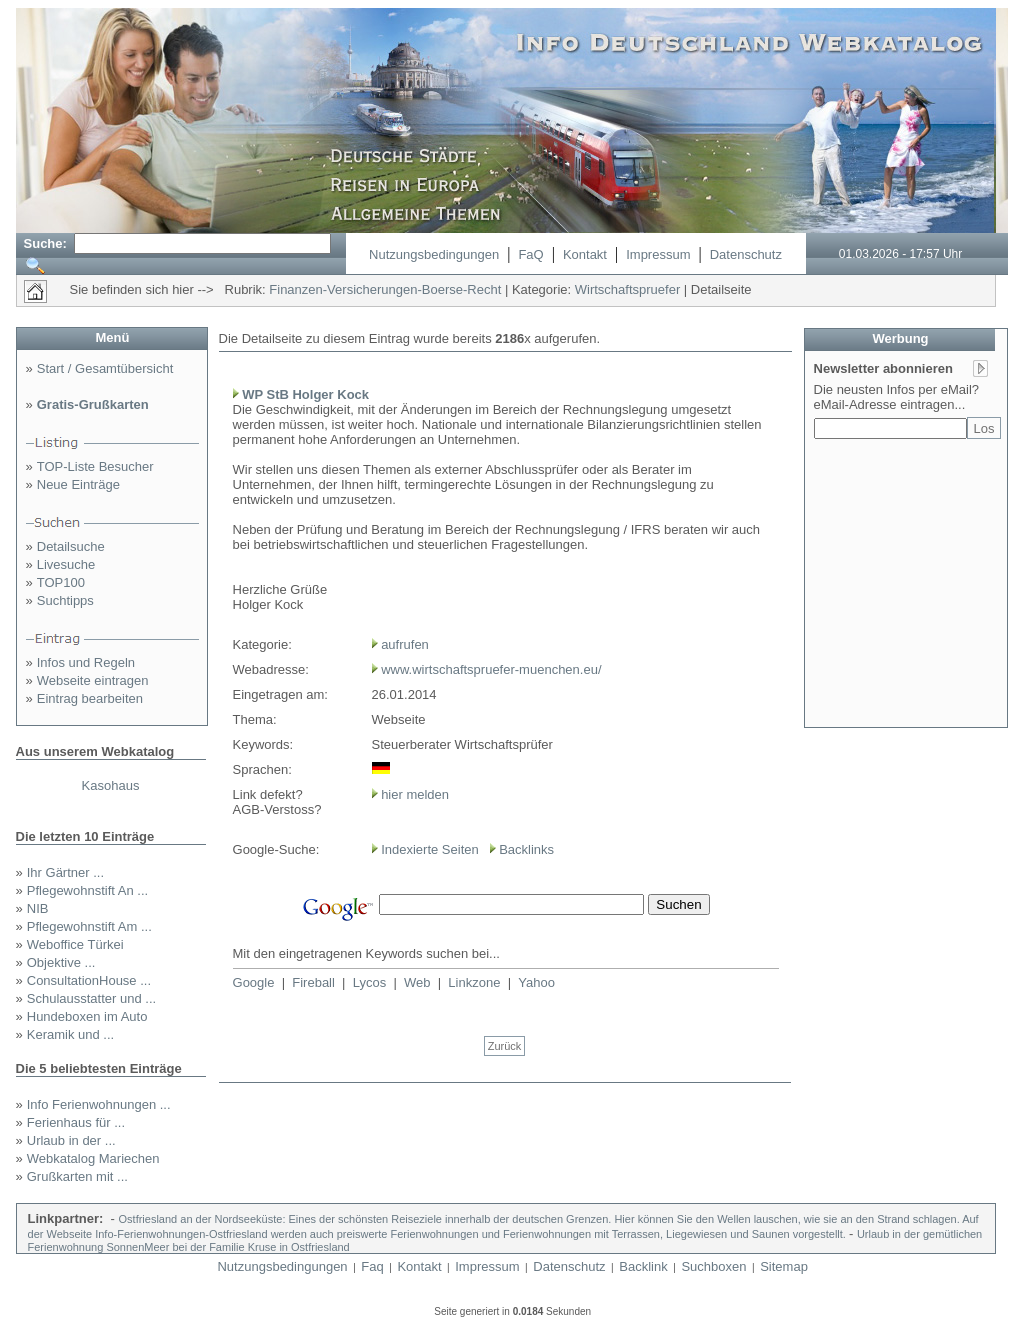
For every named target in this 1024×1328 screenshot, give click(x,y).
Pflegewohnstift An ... (87, 890)
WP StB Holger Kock (305, 394)
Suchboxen (713, 1266)
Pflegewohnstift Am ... (89, 926)
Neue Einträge (78, 484)
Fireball (313, 982)
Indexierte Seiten (430, 849)
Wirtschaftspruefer (627, 289)
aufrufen (405, 644)
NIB (38, 908)
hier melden (414, 794)
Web (417, 982)
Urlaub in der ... (71, 1140)
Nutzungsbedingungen (434, 254)
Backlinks (526, 849)
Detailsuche (71, 546)
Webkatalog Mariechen (93, 1158)
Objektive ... (61, 962)
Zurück (505, 1046)
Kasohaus (111, 785)
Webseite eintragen (93, 680)
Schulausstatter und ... (91, 998)
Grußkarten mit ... (77, 1176)
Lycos (369, 982)
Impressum (658, 254)
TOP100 (61, 582)
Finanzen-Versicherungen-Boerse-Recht (385, 289)
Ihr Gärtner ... (65, 872)
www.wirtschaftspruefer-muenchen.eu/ (491, 669)
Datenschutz (746, 254)
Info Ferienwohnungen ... (99, 1104)
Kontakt (585, 254)
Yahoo (536, 982)
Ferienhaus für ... (76, 1122)
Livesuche (66, 564)
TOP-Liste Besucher (95, 466)
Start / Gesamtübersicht (105, 368)
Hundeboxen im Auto (87, 1016)
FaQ (530, 254)
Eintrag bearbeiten (90, 698)
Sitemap (784, 1266)
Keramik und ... (70, 1034)
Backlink (643, 1266)
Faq (372, 1266)
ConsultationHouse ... (89, 980)
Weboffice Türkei (75, 944)
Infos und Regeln (86, 662)
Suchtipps (65, 600)
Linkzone (474, 982)
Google (254, 982)
